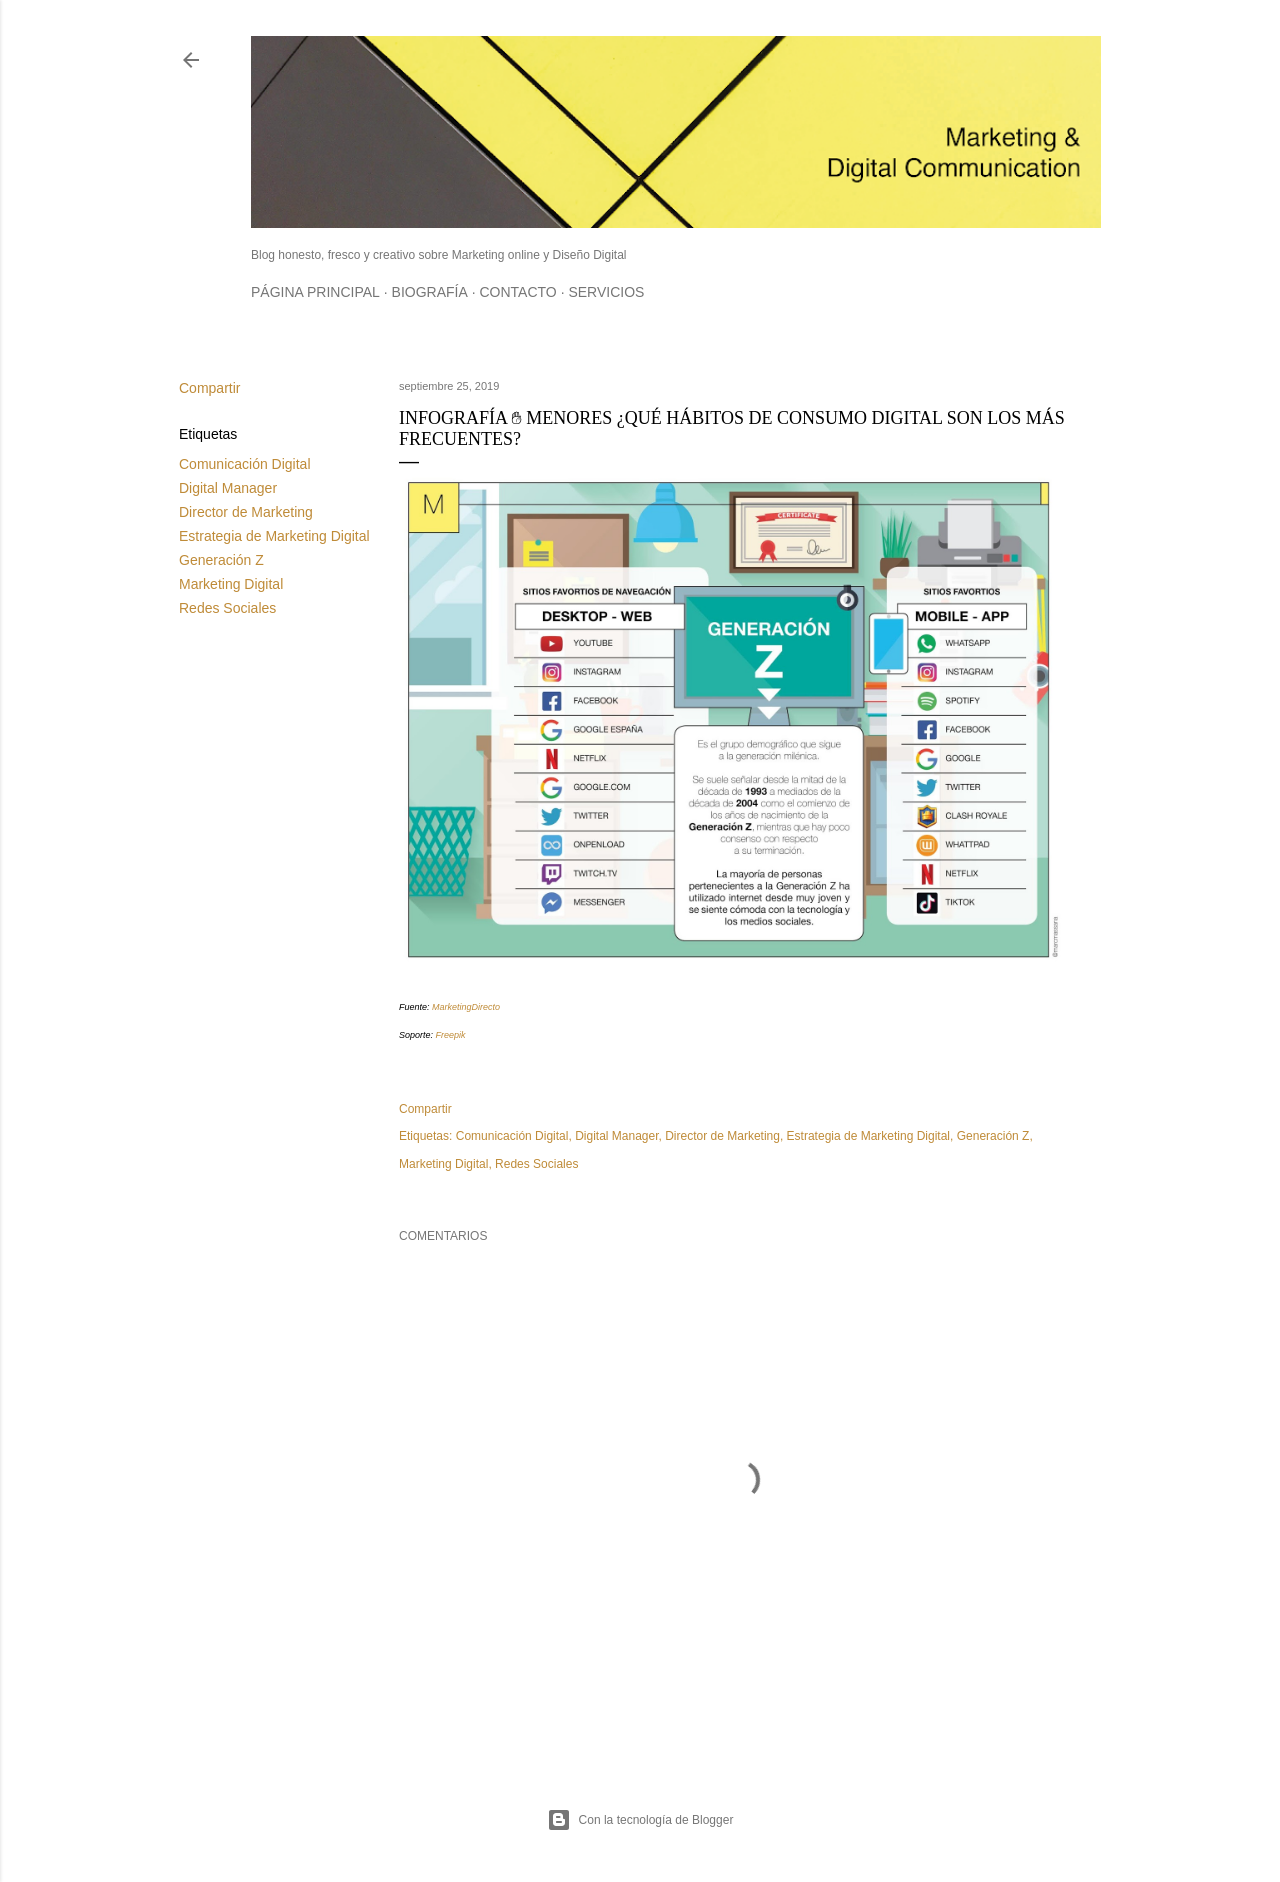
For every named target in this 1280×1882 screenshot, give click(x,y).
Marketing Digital (231, 584)
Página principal (315, 292)
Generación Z (221, 560)
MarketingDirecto (466, 1007)
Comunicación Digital (245, 464)
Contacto (517, 292)
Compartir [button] (209, 388)
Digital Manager (228, 488)
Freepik (451, 1035)
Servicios (606, 292)
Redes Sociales (227, 608)
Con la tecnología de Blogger (640, 1820)
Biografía (430, 292)
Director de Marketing (246, 512)
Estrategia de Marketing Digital (274, 536)
